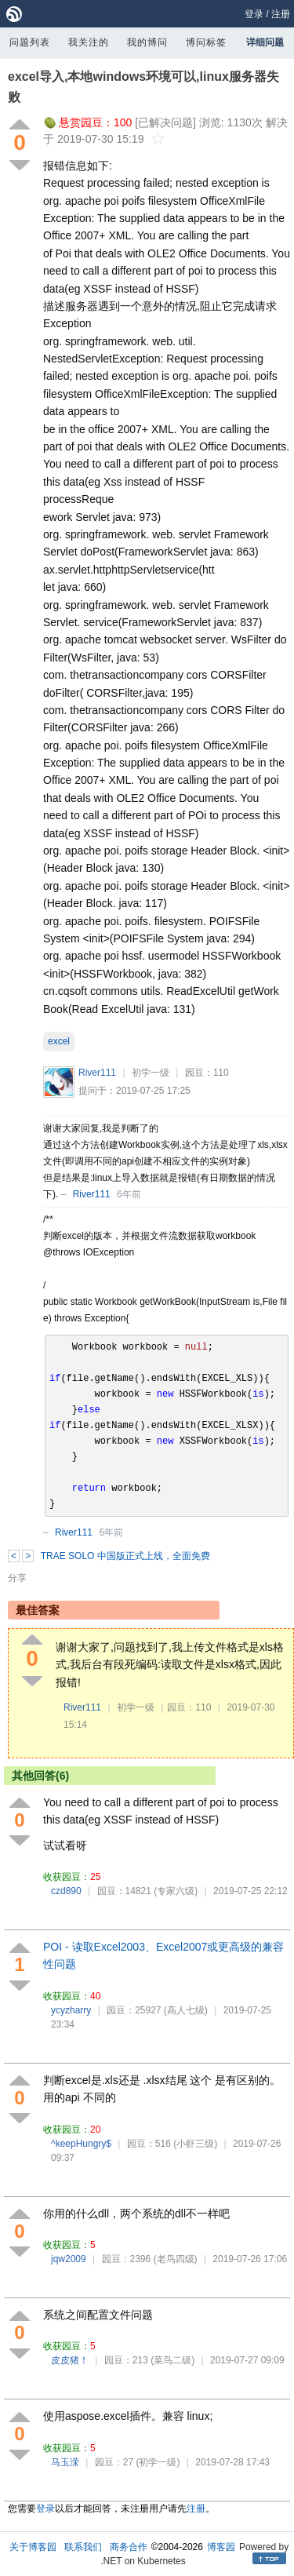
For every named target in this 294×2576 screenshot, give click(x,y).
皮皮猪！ (70, 2360)
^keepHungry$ (81, 2143)
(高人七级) (186, 2010)
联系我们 (83, 2546)
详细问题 (265, 42)
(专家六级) (176, 1891)
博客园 (221, 2546)
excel (59, 1041)
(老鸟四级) (176, 2259)
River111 (97, 1072)
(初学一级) (158, 2462)
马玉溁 (65, 2462)
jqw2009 (68, 2259)
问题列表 (29, 42)
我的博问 (147, 42)
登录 (254, 14)
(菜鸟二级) (172, 2360)
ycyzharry (71, 2010)
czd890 (66, 1891)
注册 (280, 14)
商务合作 (128, 2546)
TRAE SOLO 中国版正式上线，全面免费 (125, 1555)
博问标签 (206, 42)
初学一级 (150, 1072)
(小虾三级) (195, 2143)
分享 (17, 1577)
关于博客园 (32, 2546)
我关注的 (88, 42)
